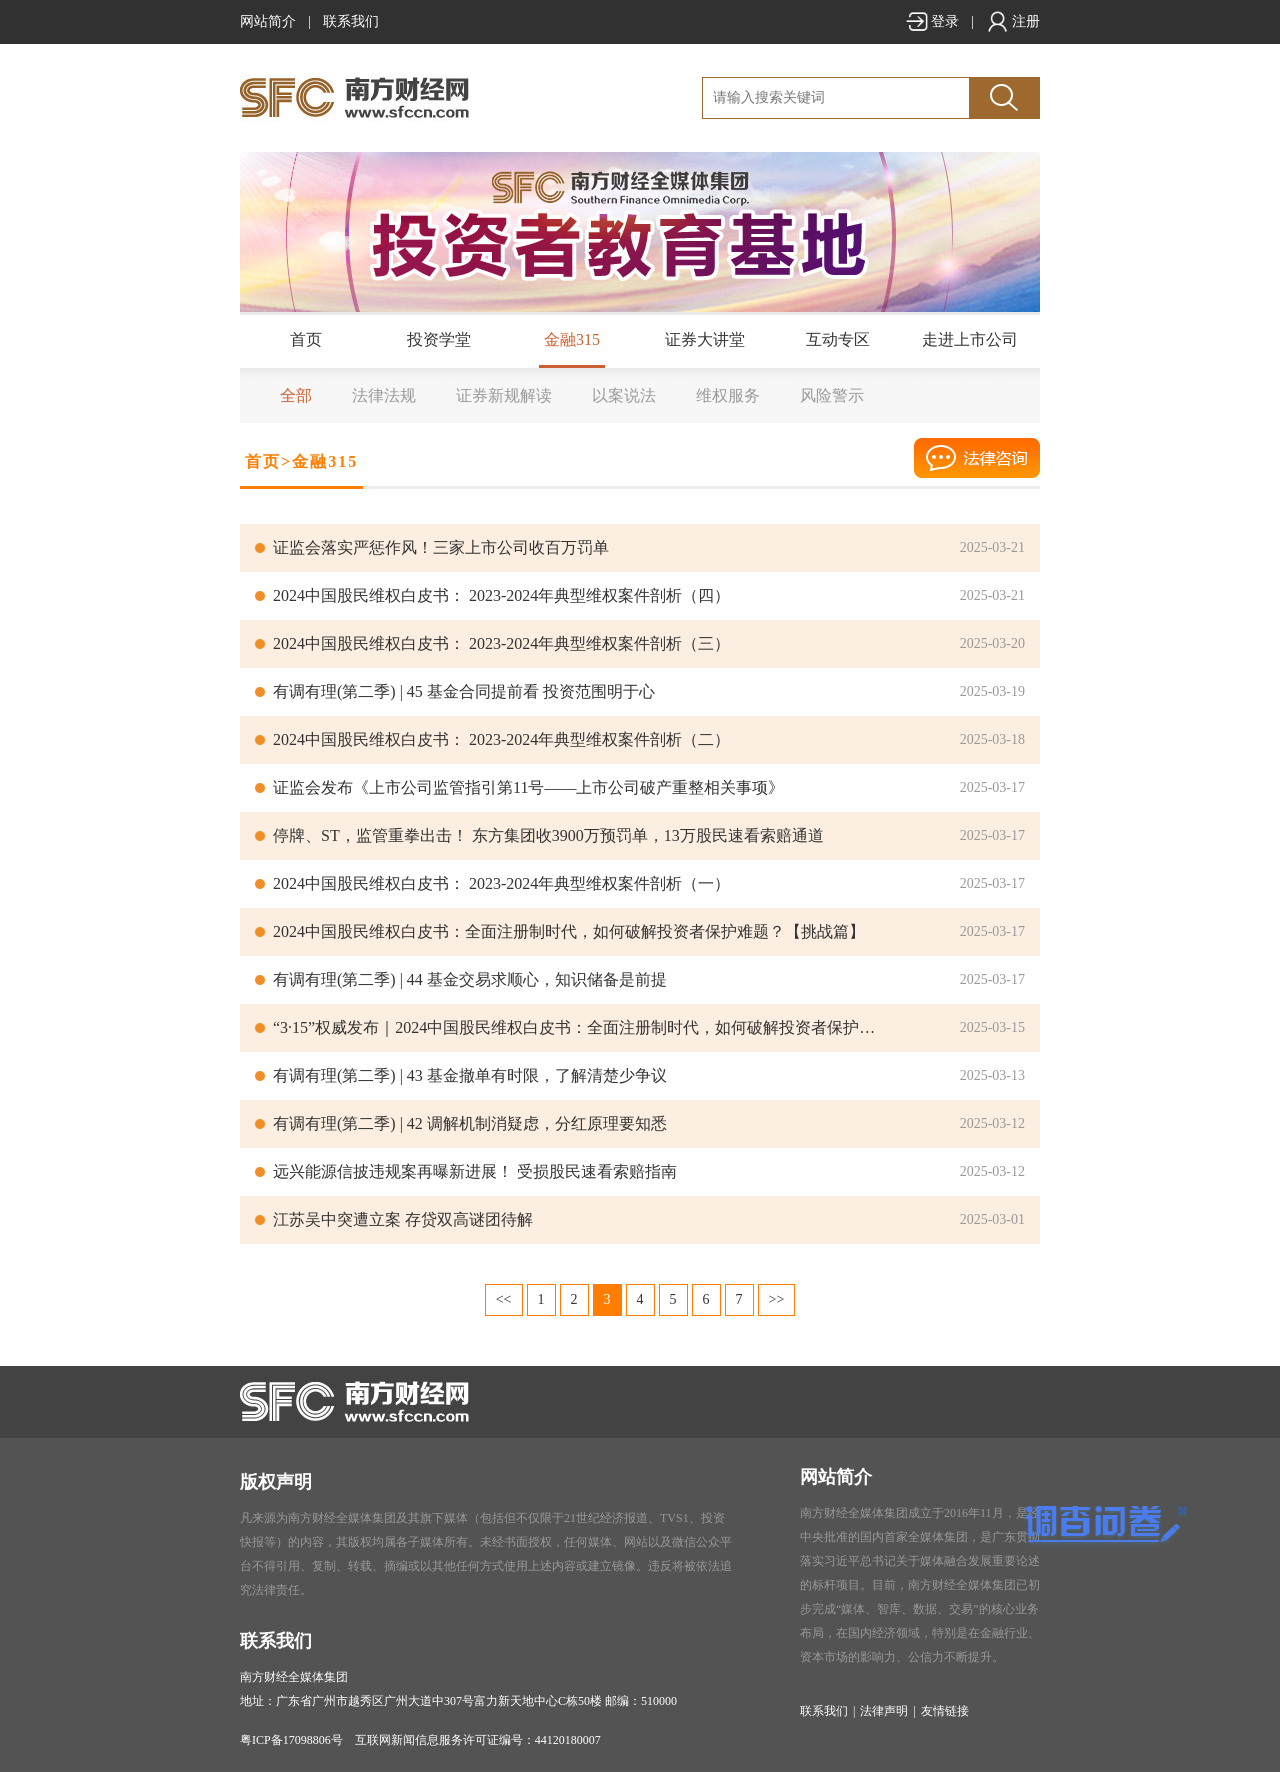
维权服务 (728, 395)
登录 (932, 21)
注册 (1013, 21)
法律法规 (384, 395)
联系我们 (351, 21)
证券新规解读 (504, 395)
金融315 (572, 339)
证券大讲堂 (705, 339)
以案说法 (624, 395)
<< (504, 1299)
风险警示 (832, 395)
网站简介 (268, 21)
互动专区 (838, 339)
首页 (306, 339)
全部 (296, 395)
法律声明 (884, 1711)
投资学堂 (439, 339)
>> (777, 1299)
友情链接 (945, 1711)
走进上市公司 (970, 339)
